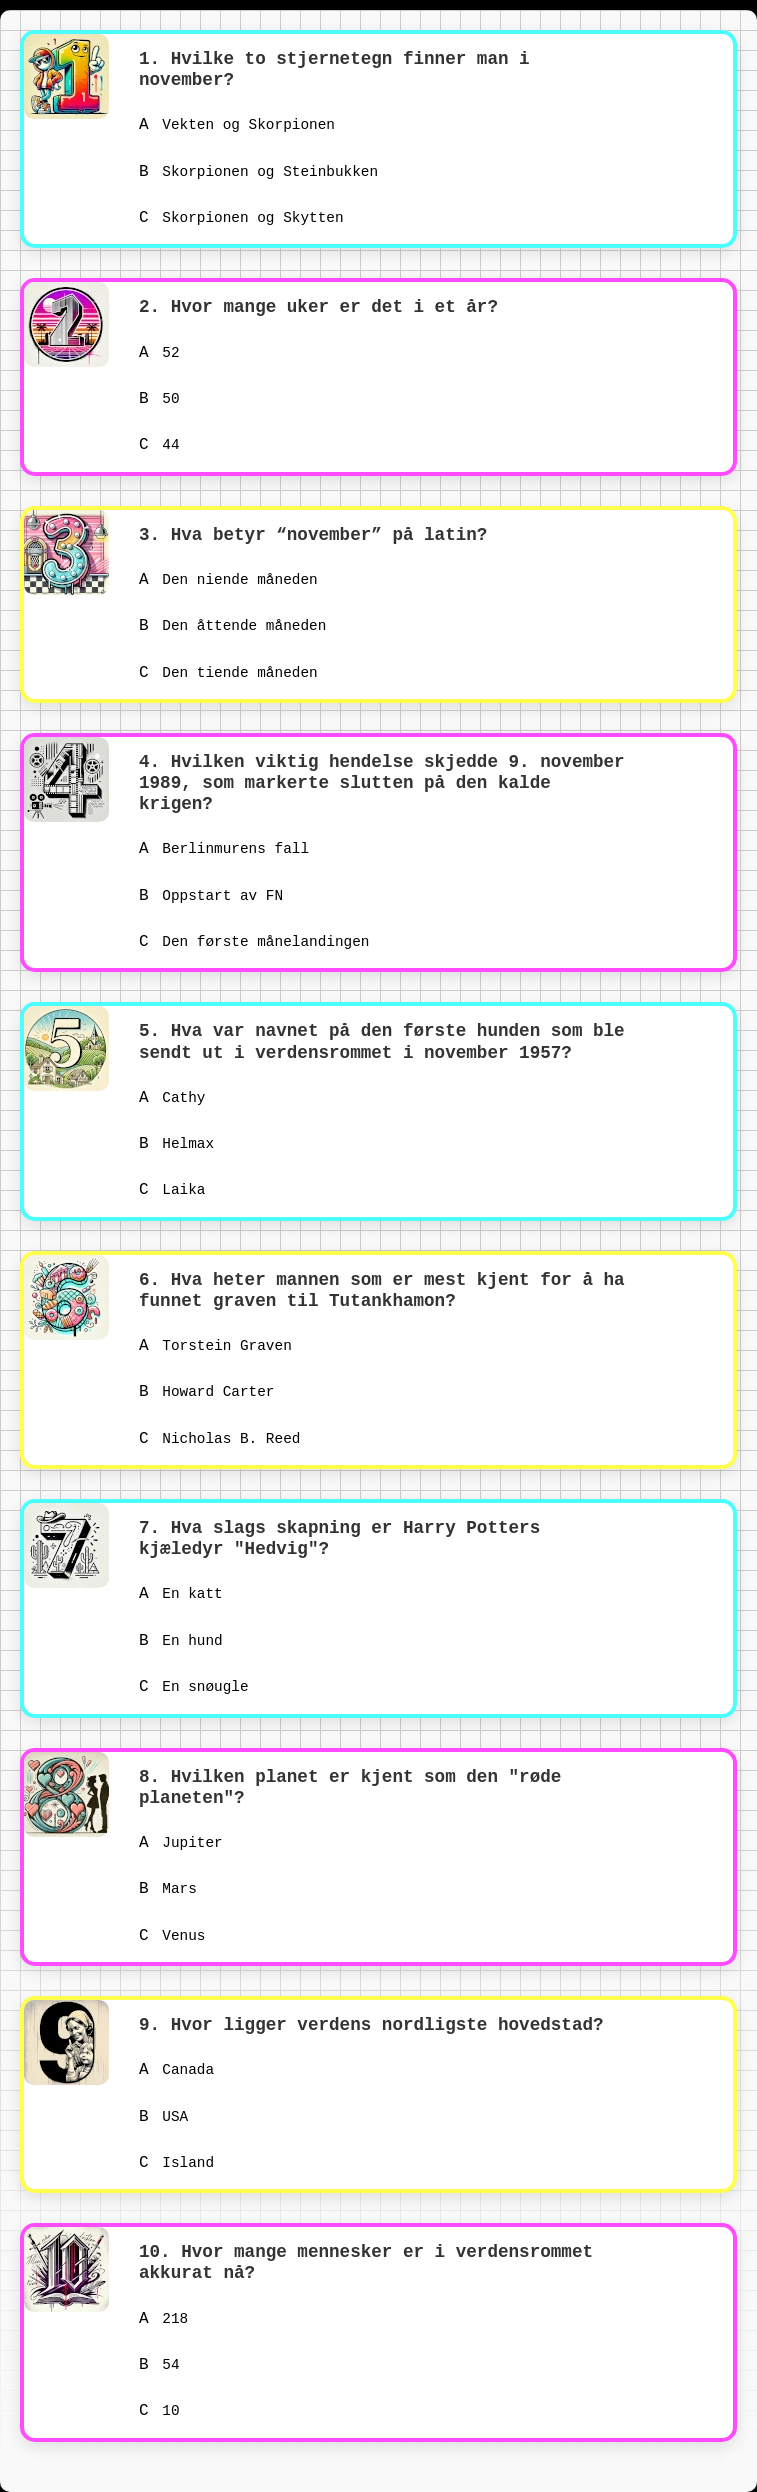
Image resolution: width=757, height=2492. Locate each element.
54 (159, 2365)
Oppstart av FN (211, 896)
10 (159, 2411)
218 (163, 2319)
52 (159, 353)
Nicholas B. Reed (219, 1439)
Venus (172, 1936)
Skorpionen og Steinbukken (258, 172)
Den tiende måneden (228, 673)
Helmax (176, 1144)
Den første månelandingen (254, 942)
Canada (176, 2070)
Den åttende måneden (232, 626)
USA (163, 2117)
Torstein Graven (215, 1346)
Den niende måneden (228, 580)
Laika (172, 1190)
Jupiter (181, 1843)
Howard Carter (207, 1392)
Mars (168, 1889)
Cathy (172, 1098)
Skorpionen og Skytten (241, 218)
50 (159, 399)
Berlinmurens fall (224, 849)
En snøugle (194, 1687)
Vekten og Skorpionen (237, 125)
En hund (181, 1641)
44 (159, 445)
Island (176, 2163)
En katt (181, 1594)
